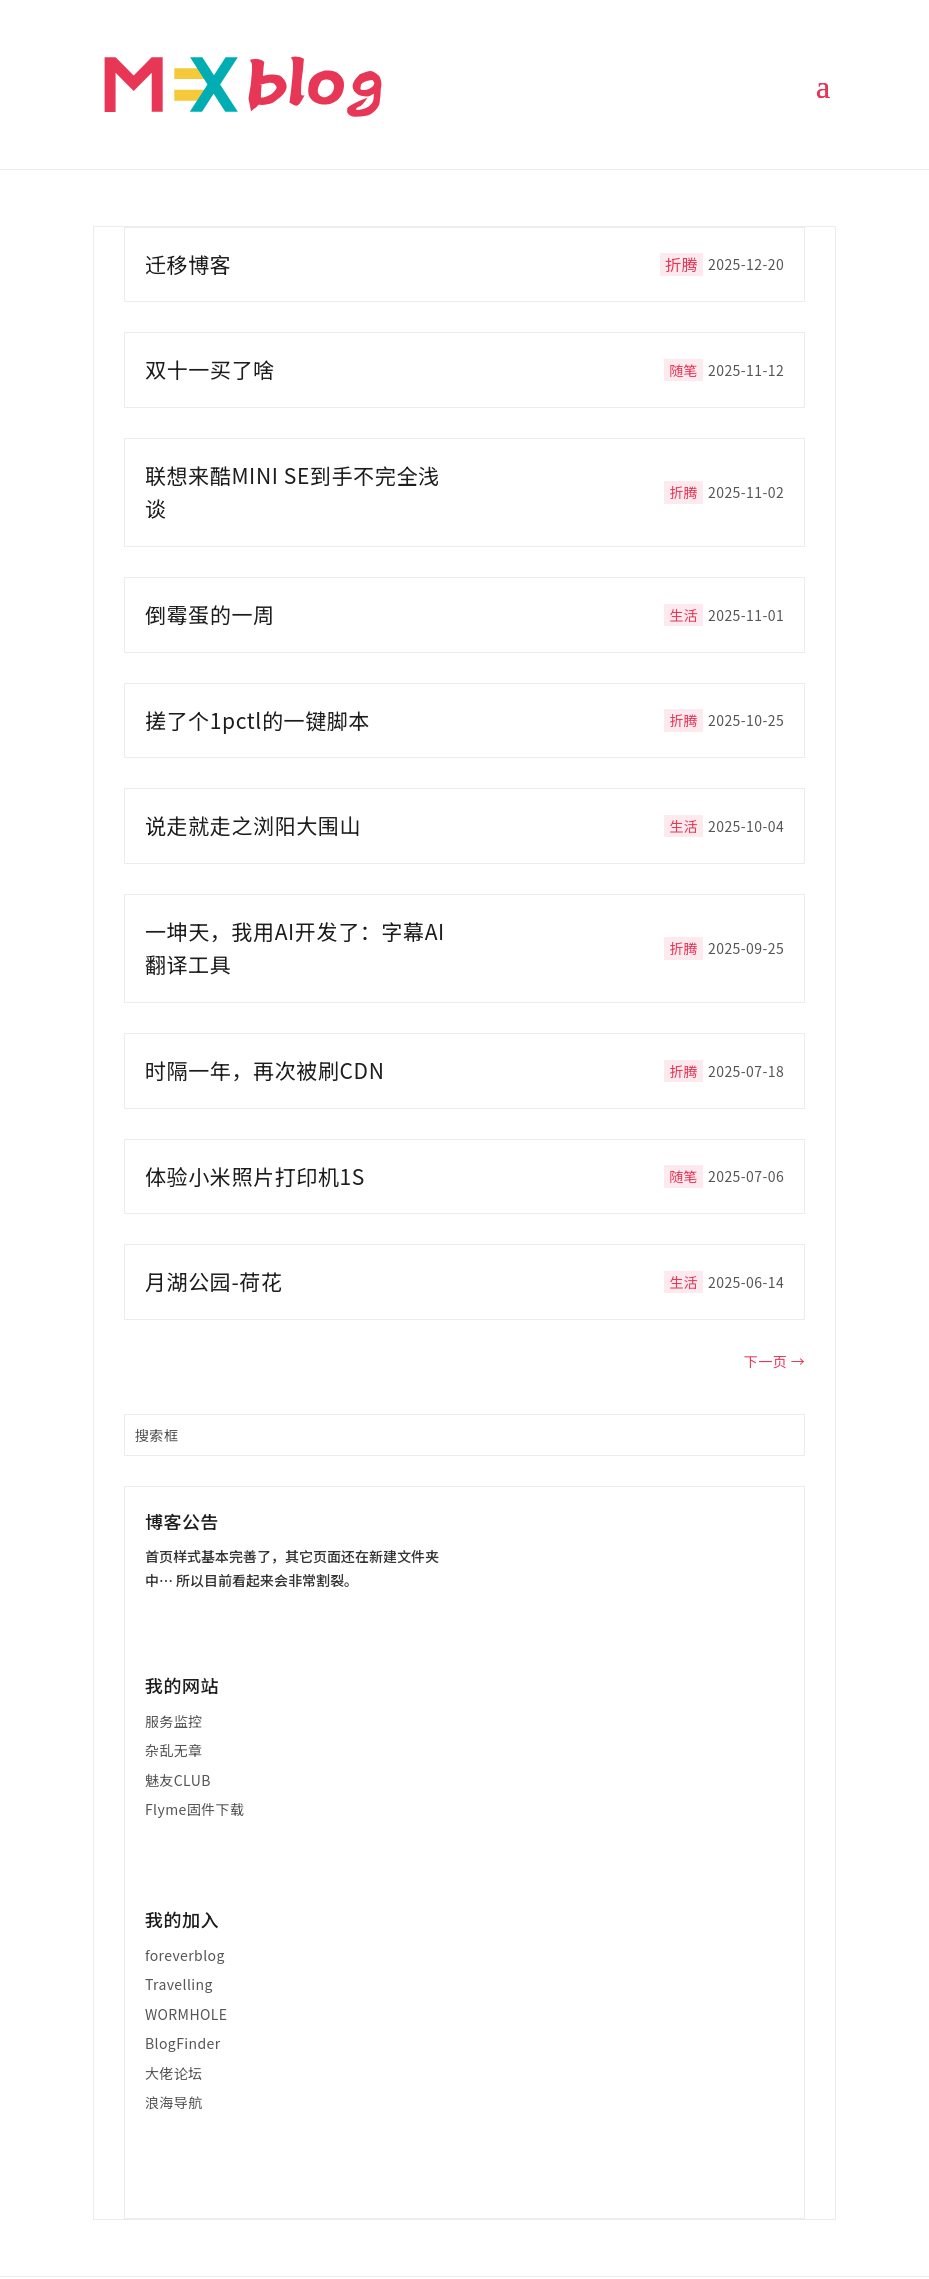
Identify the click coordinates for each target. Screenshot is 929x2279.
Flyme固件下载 (195, 1809)
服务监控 (174, 1721)
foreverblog (185, 1955)
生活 (683, 615)
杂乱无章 (174, 1750)
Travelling (179, 1984)
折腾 (681, 264)
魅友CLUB (178, 1780)
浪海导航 (174, 2102)
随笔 (683, 370)
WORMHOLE (186, 2014)
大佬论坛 (174, 2073)
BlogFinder (183, 2043)
